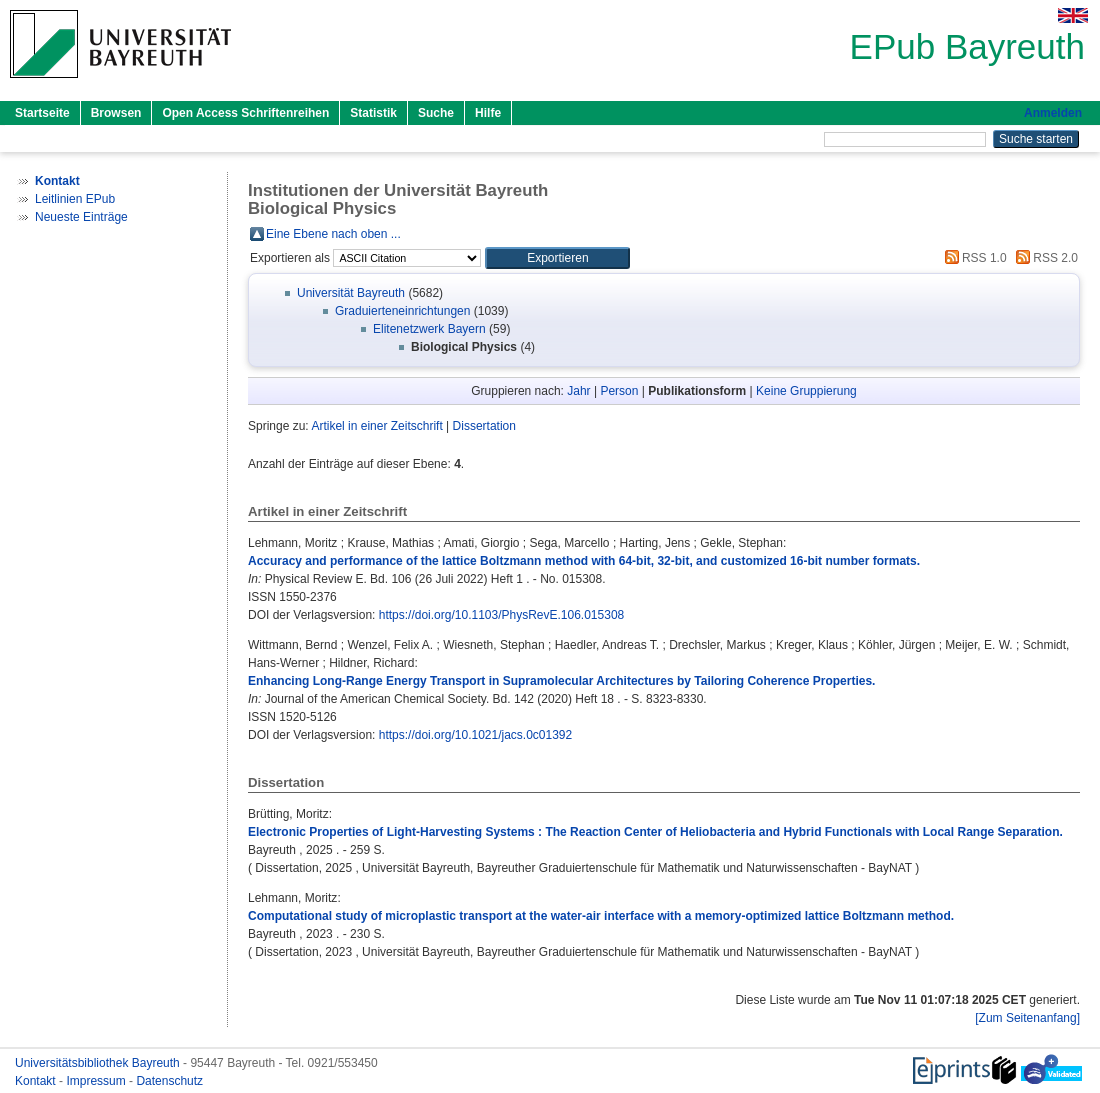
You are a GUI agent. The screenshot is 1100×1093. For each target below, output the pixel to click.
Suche (436, 113)
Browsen (116, 113)
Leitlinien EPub (75, 199)
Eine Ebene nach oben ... (333, 234)
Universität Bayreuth (351, 293)
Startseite (42, 113)
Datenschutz (169, 1081)
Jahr (578, 391)
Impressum (97, 1081)
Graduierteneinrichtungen (402, 311)
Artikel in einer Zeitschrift (376, 426)
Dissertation (484, 426)
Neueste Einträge (81, 217)
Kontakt (37, 1081)
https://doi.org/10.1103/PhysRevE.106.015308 (502, 615)
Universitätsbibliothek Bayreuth (99, 1063)
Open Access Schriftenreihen (245, 113)
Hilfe (488, 113)
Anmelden (1053, 113)
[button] (557, 258)
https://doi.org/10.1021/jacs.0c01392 (475, 735)
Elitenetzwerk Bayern (429, 329)
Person (619, 391)
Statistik (373, 113)
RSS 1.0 (973, 258)
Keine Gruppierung (806, 391)
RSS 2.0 (1044, 258)
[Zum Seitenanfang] (1027, 1018)
